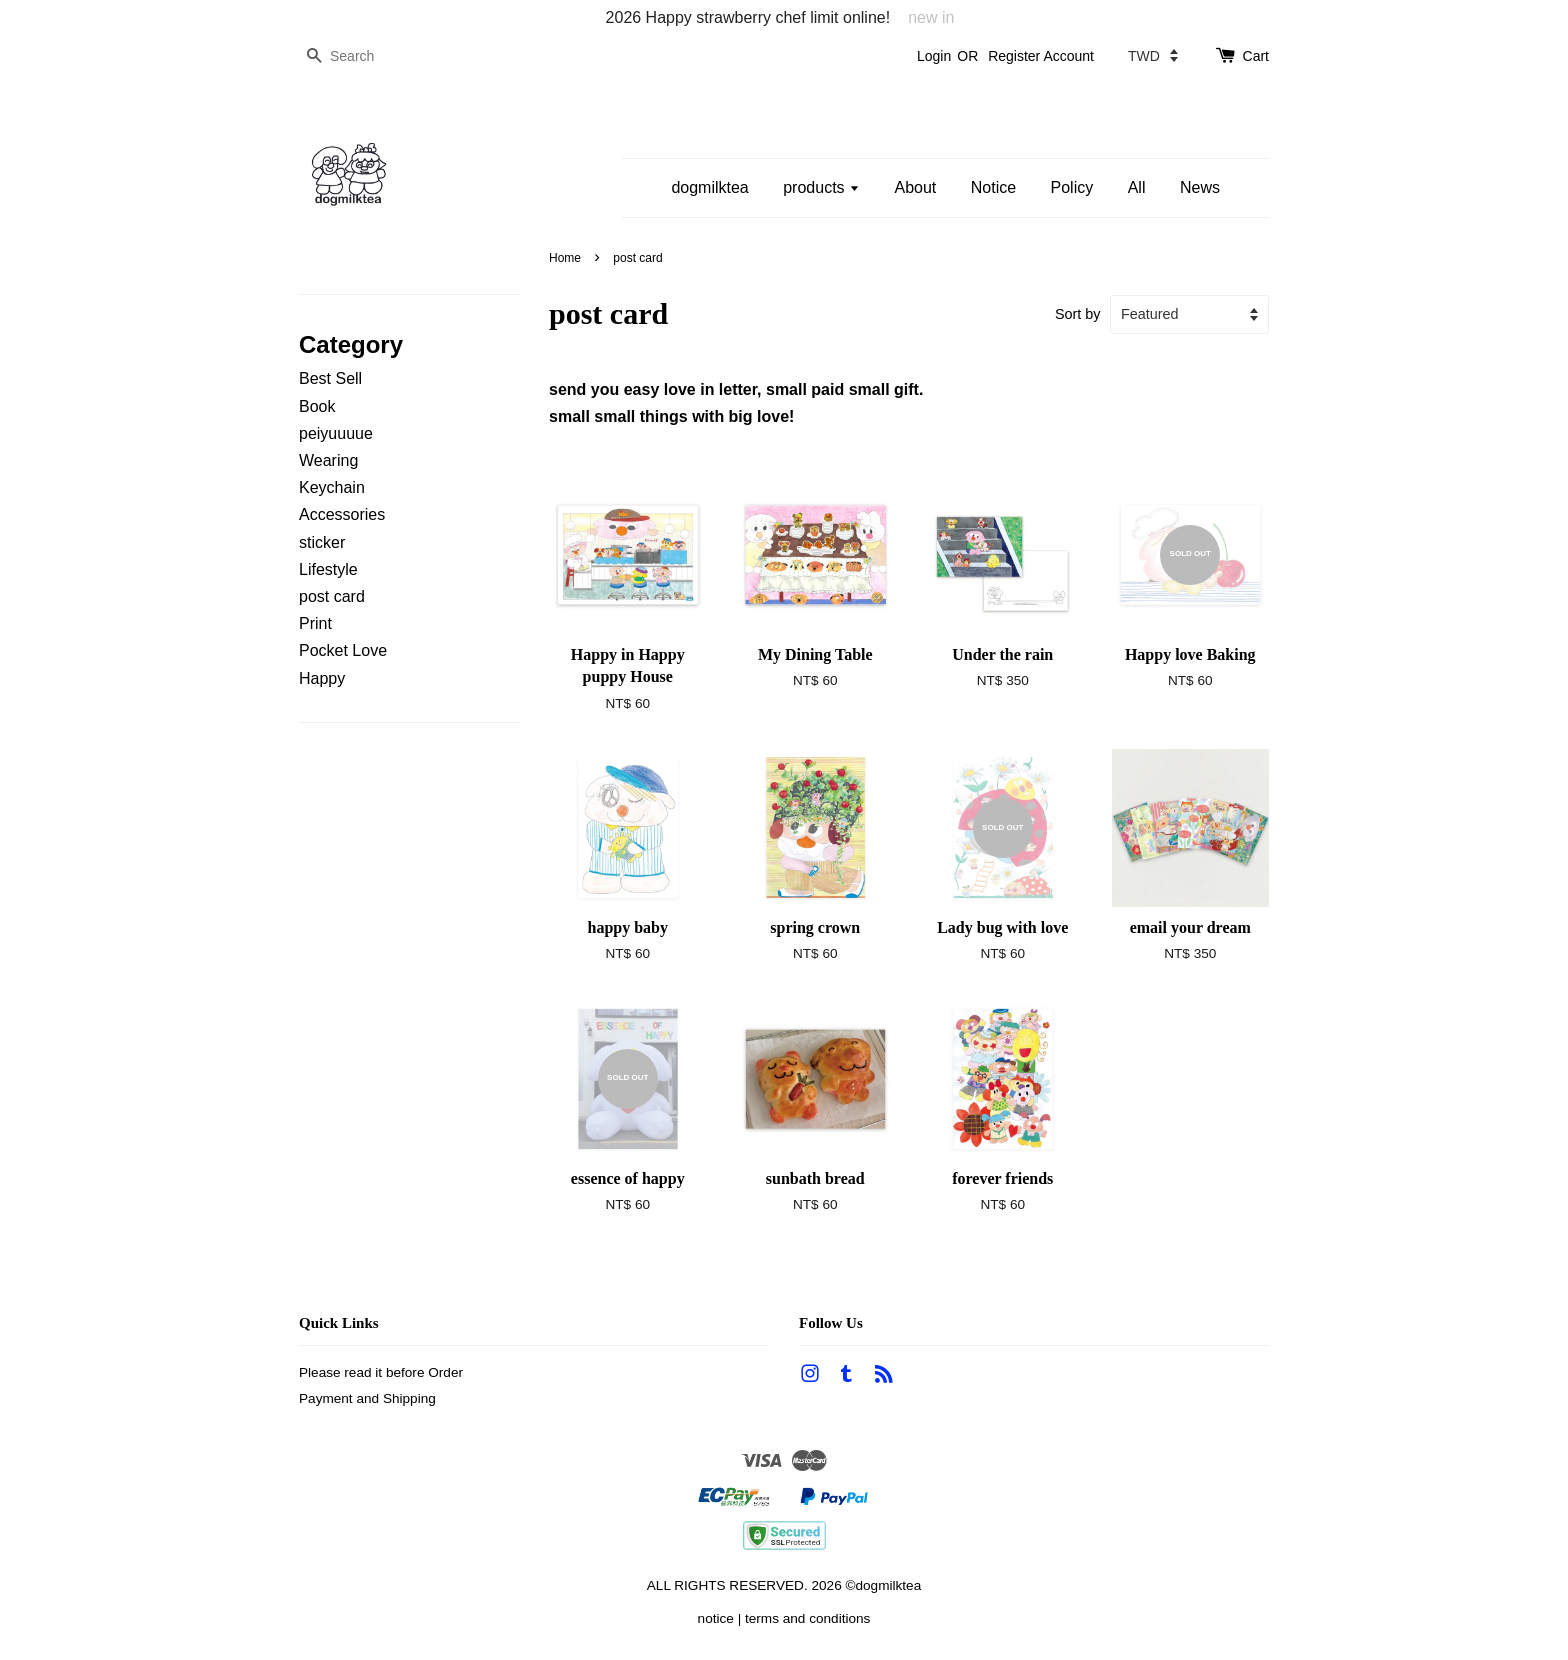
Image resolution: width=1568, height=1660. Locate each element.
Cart (1256, 56)
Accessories (342, 514)
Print (315, 623)
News (1200, 187)
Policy (1072, 187)
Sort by (1078, 314)
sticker (322, 542)
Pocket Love (343, 650)
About (915, 187)
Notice (993, 187)
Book (317, 406)
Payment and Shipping (367, 1398)
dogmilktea (709, 187)
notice (716, 1618)
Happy (322, 678)
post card (332, 596)
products (821, 187)
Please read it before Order (381, 1372)
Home (565, 258)
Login (934, 56)
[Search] (359, 56)
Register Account (1041, 56)
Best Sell (330, 378)
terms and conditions (807, 1618)
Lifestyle (328, 569)
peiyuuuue (336, 433)
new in (931, 17)
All (1137, 187)
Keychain (332, 487)
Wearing (328, 460)
